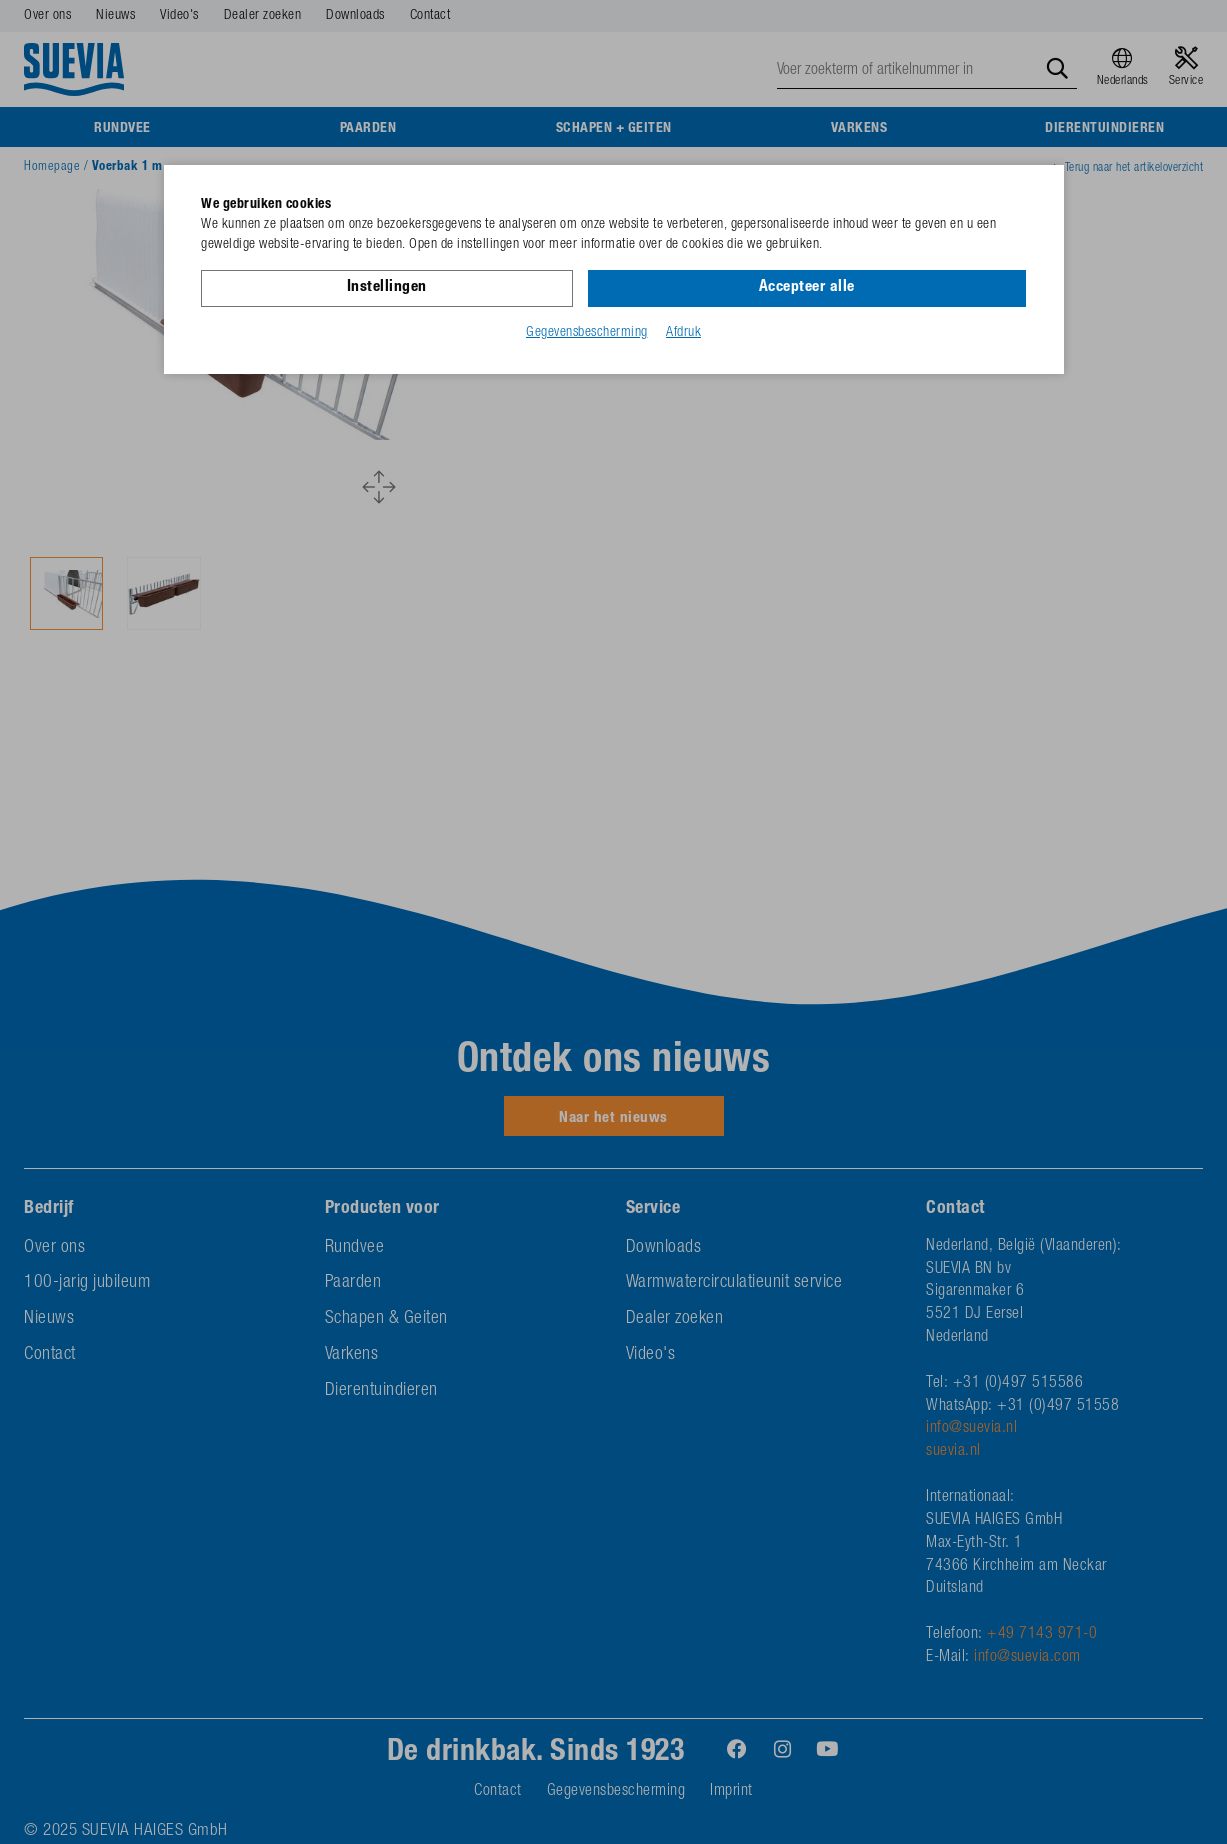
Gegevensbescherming (587, 333)
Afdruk (683, 333)
